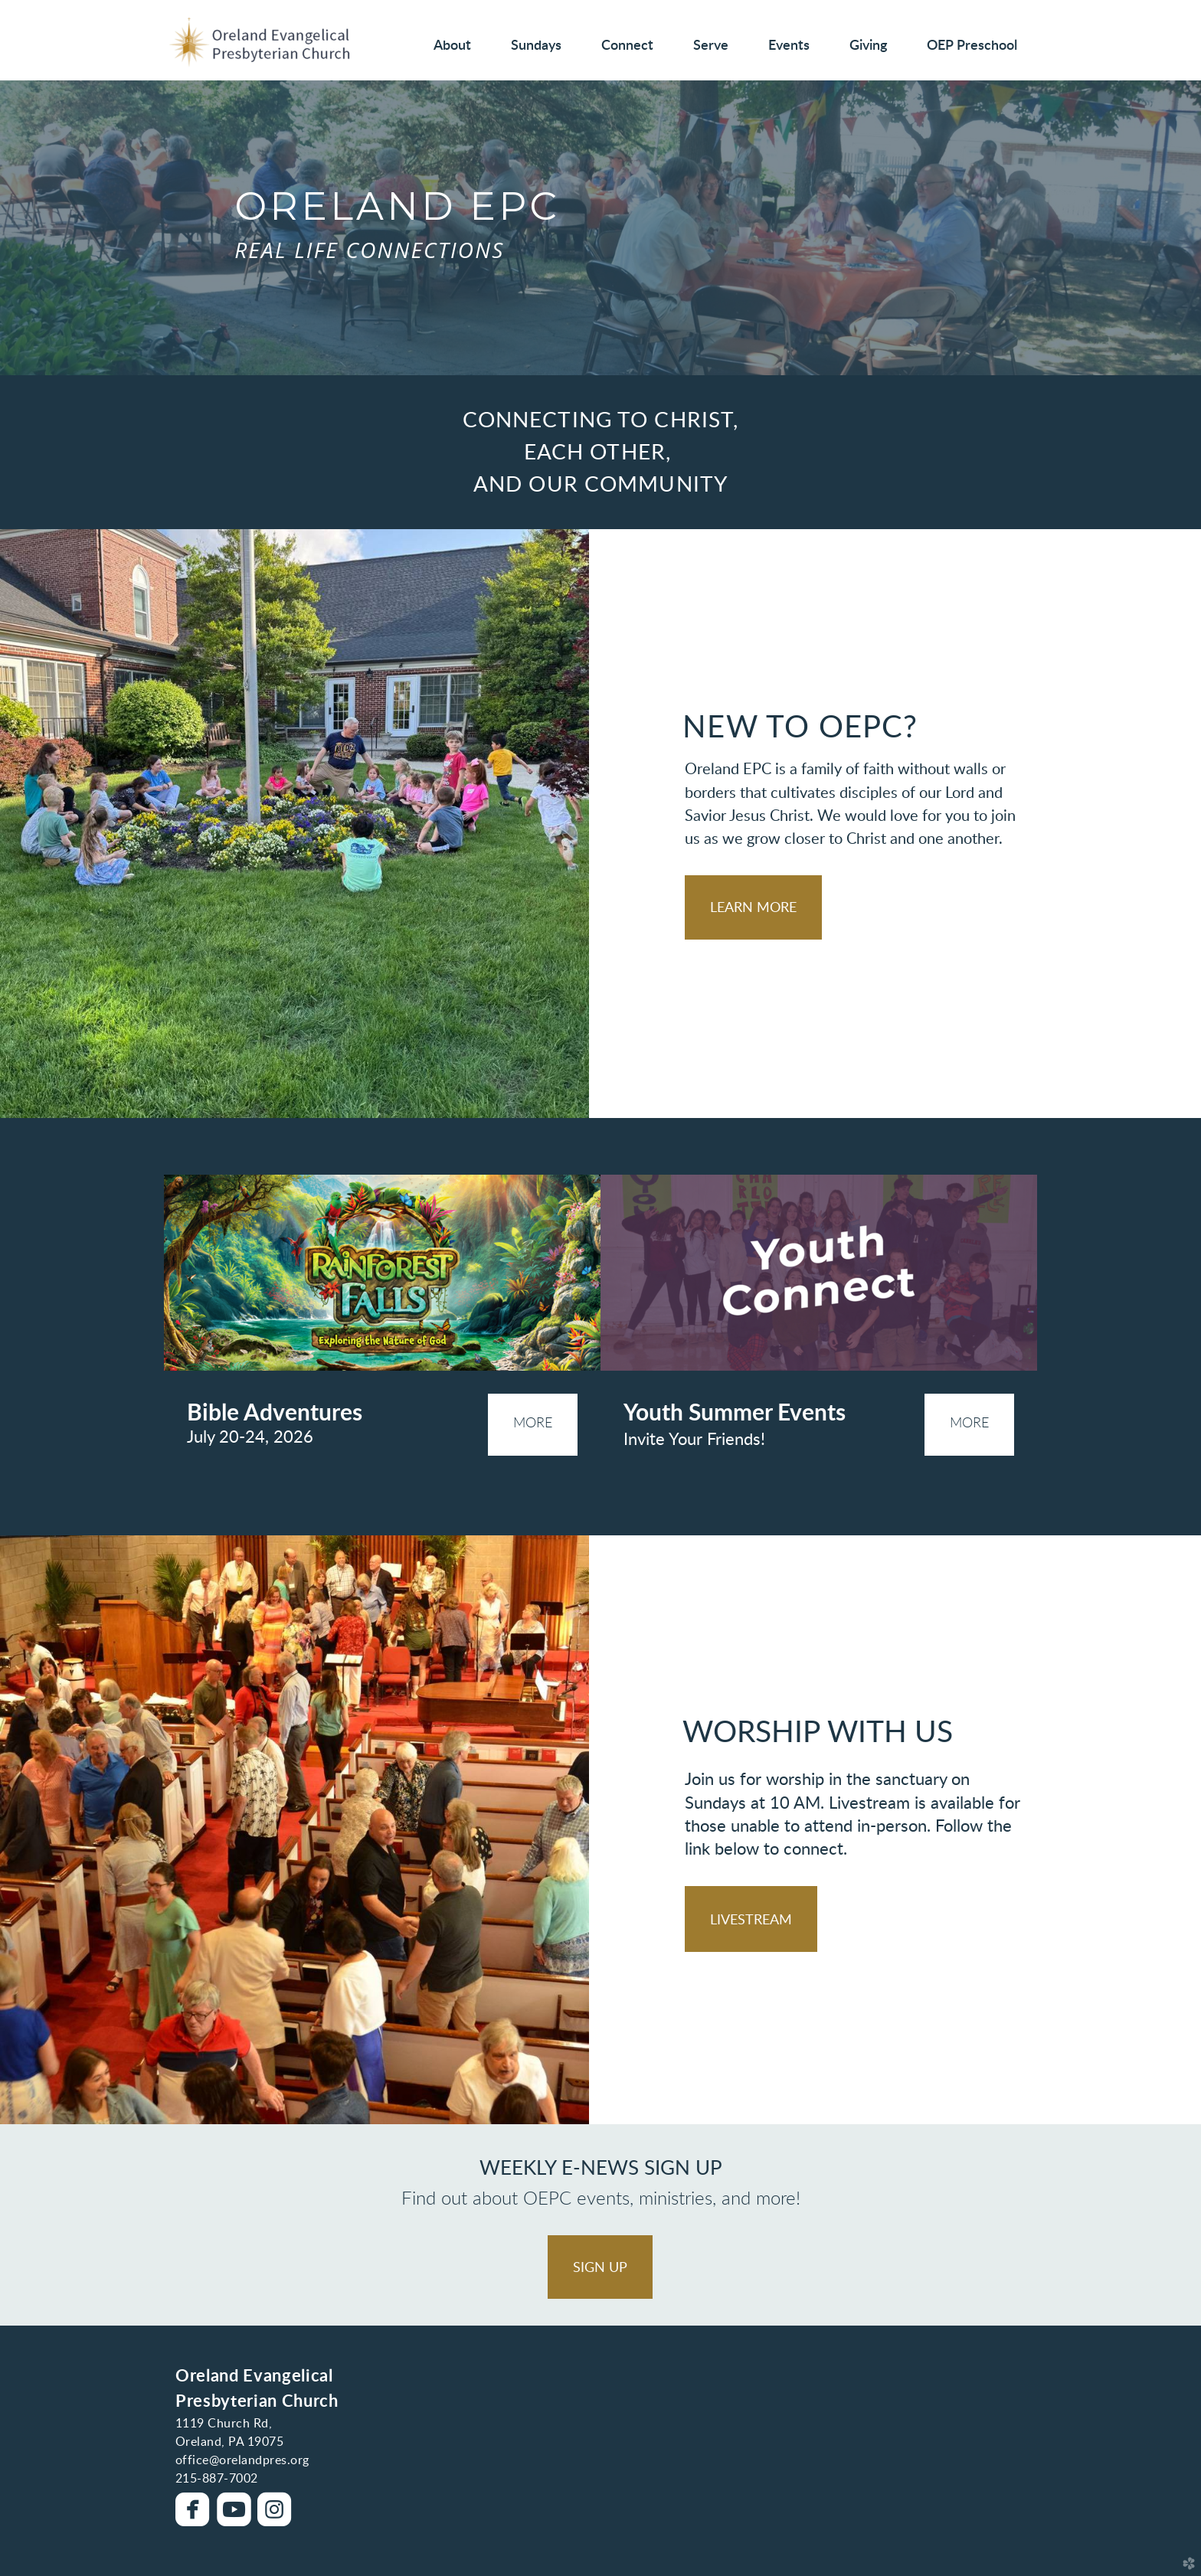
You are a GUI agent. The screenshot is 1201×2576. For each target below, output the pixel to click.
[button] (753, 907)
